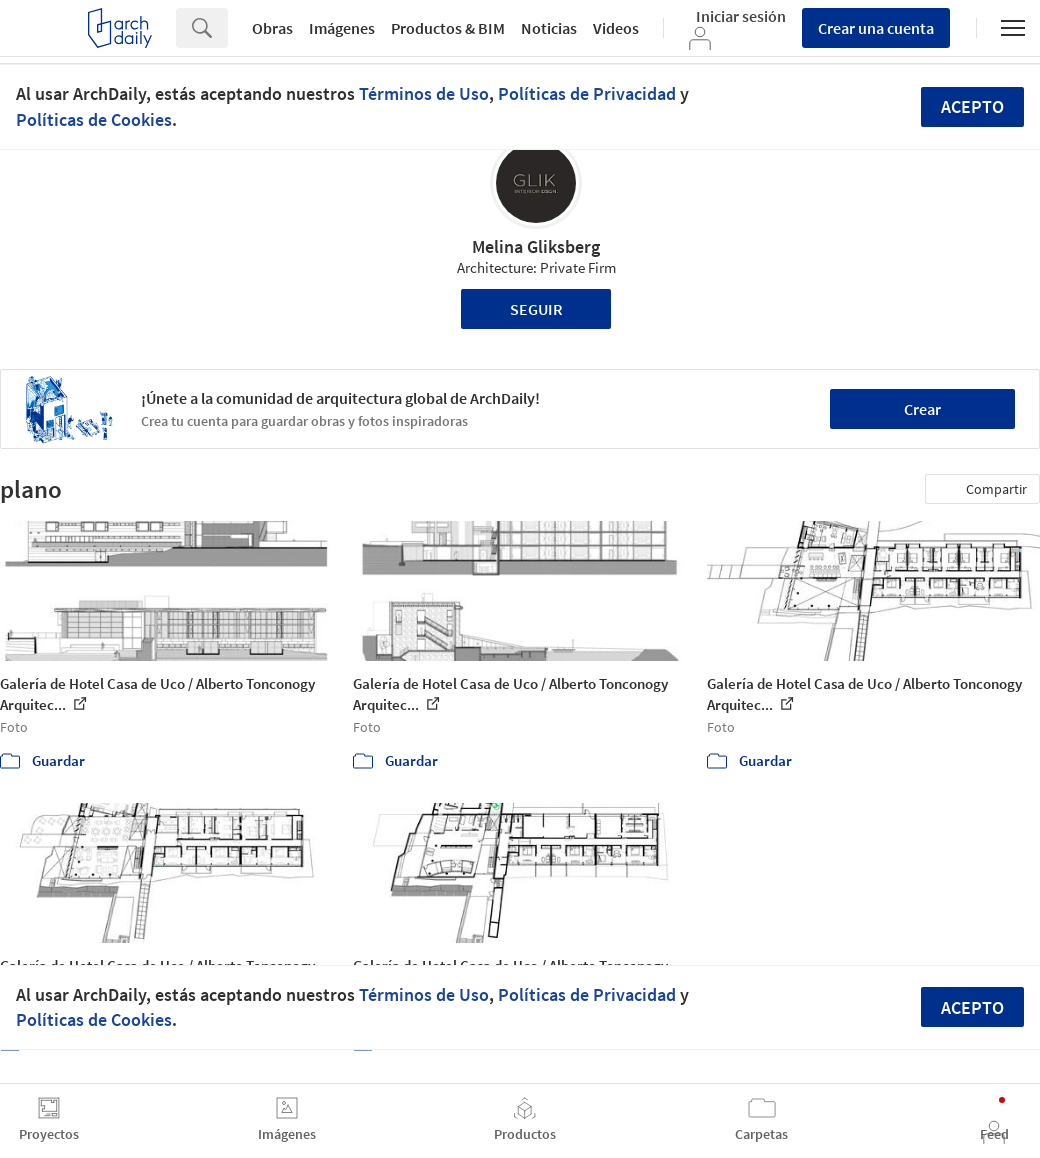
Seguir (536, 309)
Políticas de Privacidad (587, 93)
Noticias (549, 28)
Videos (616, 28)
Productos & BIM (448, 28)
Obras (272, 28)
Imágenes (342, 28)
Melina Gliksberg (536, 246)
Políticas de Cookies (94, 119)
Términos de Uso (424, 93)
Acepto (972, 106)
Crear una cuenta (876, 28)
